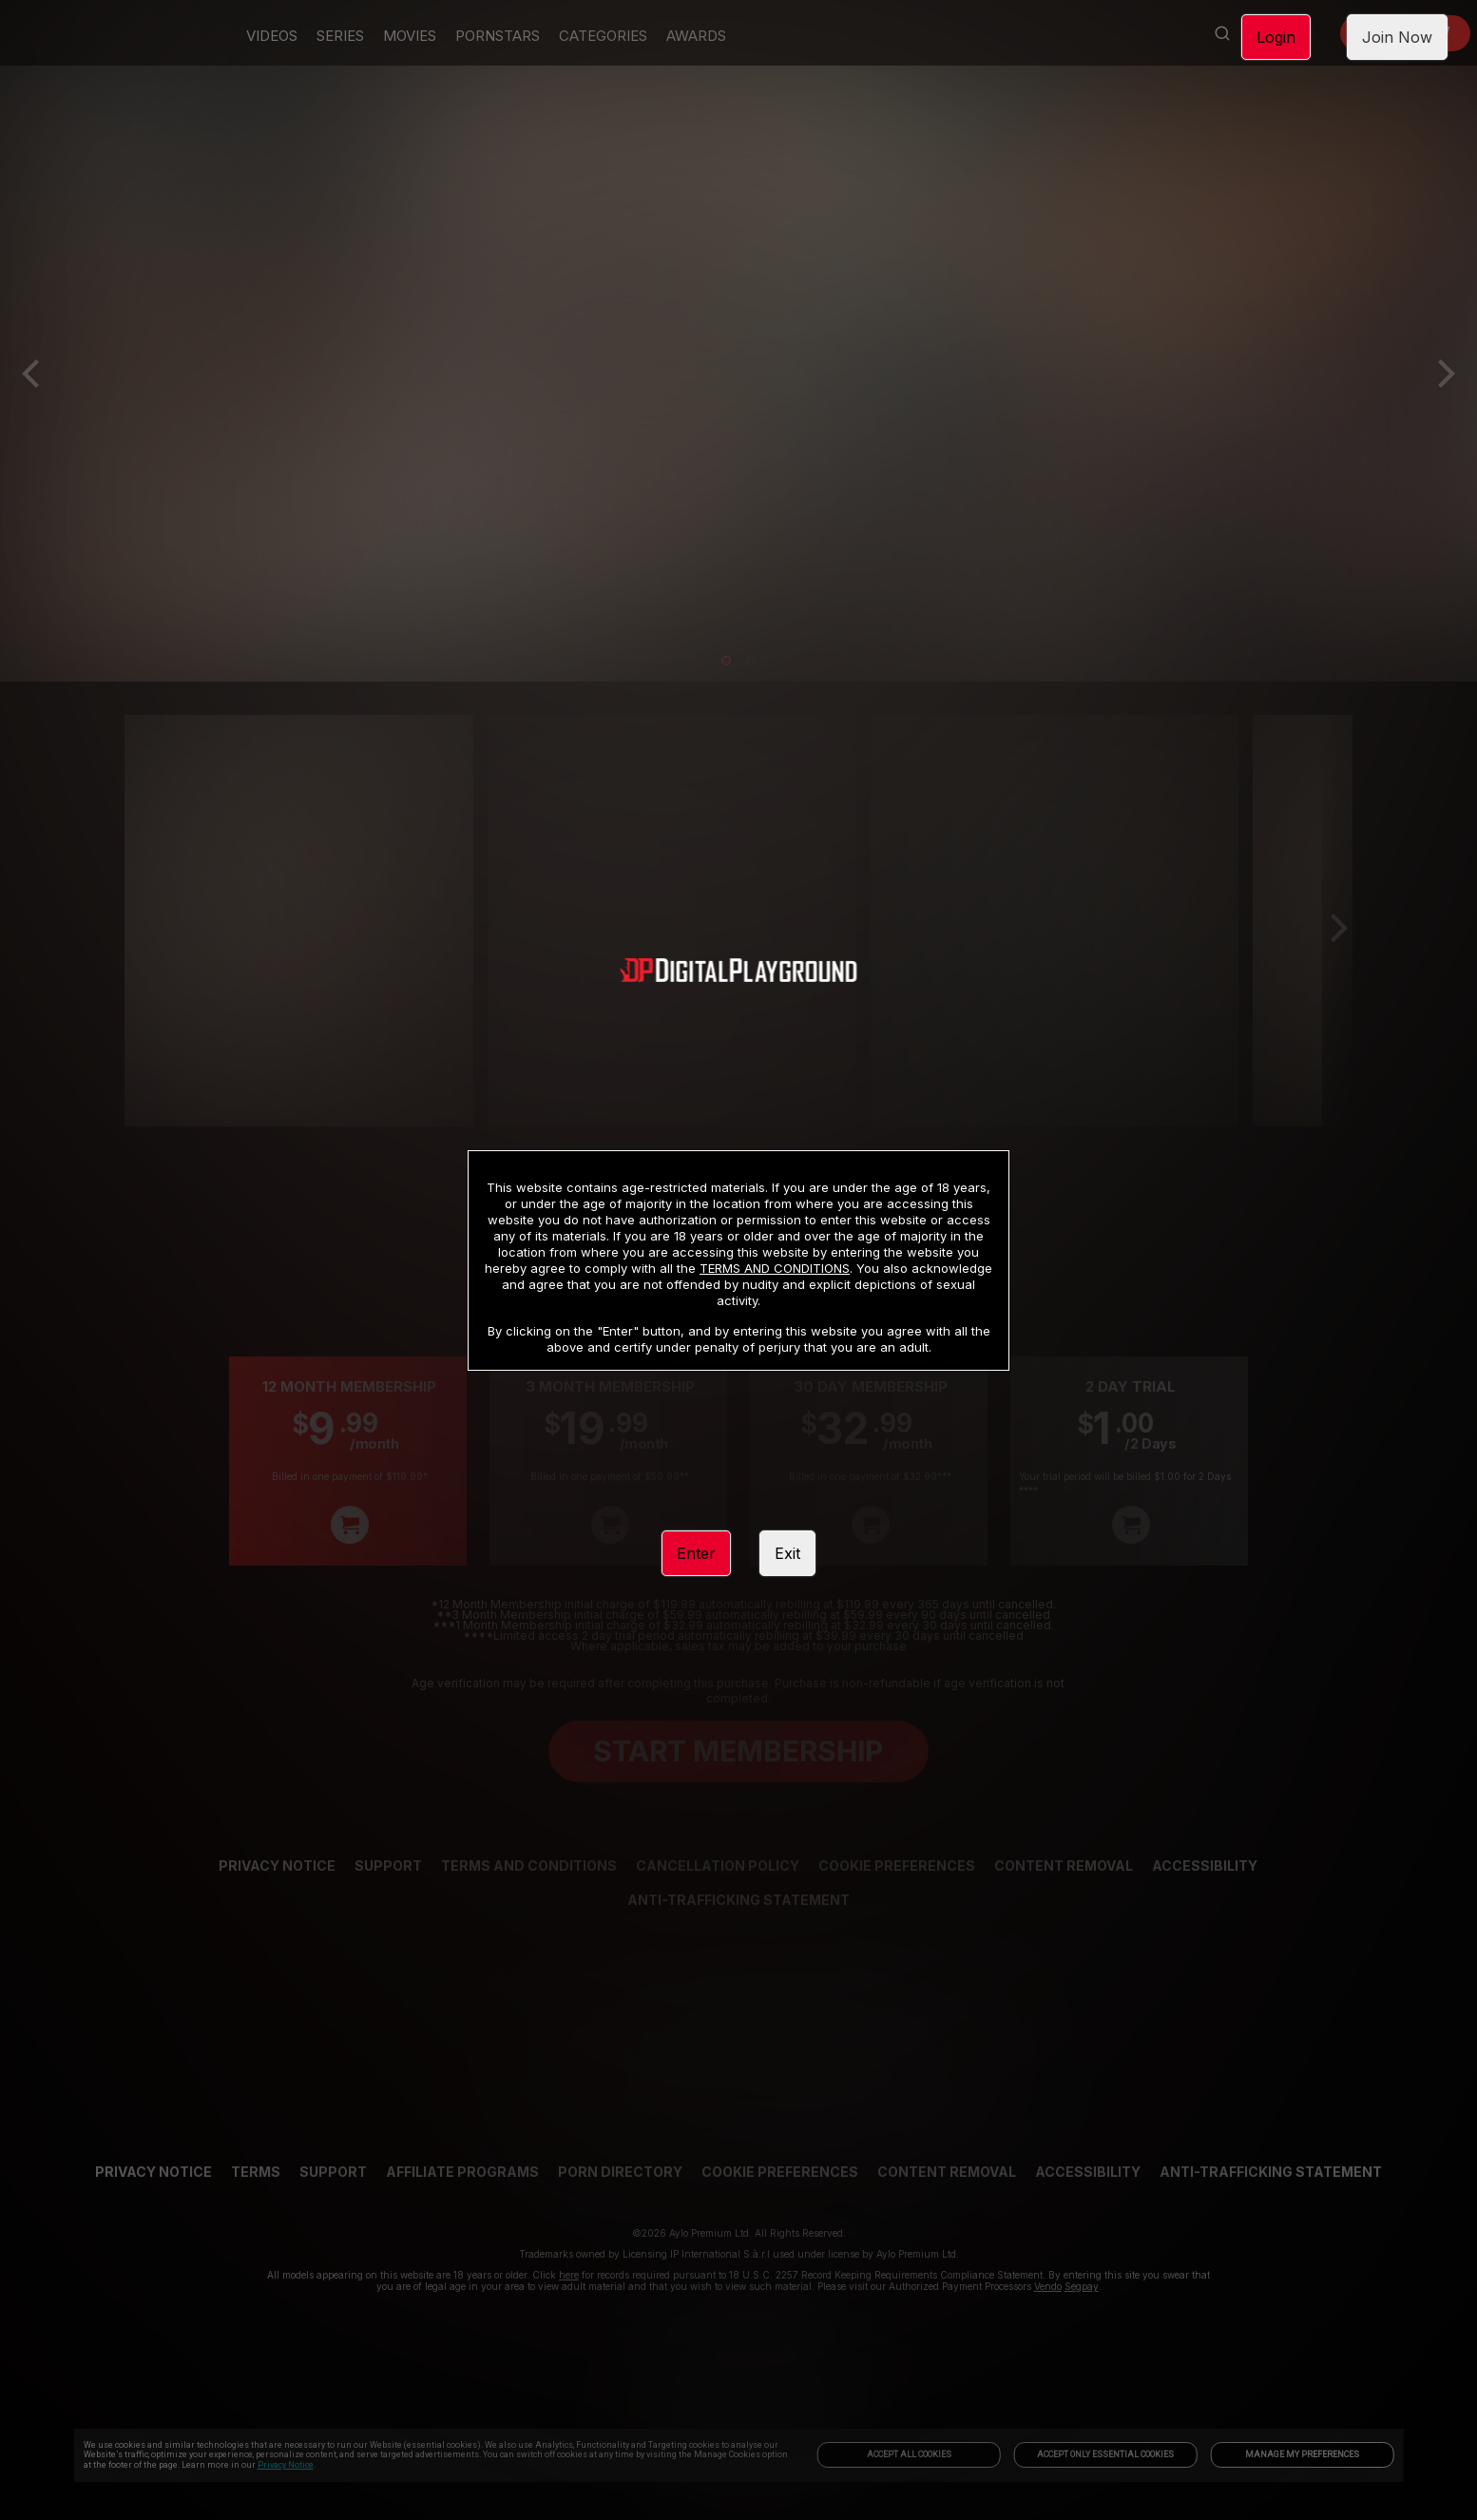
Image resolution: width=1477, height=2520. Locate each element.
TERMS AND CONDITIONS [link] (775, 1268)
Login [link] (1275, 37)
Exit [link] (787, 1553)
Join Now (1397, 37)
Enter (696, 1553)
